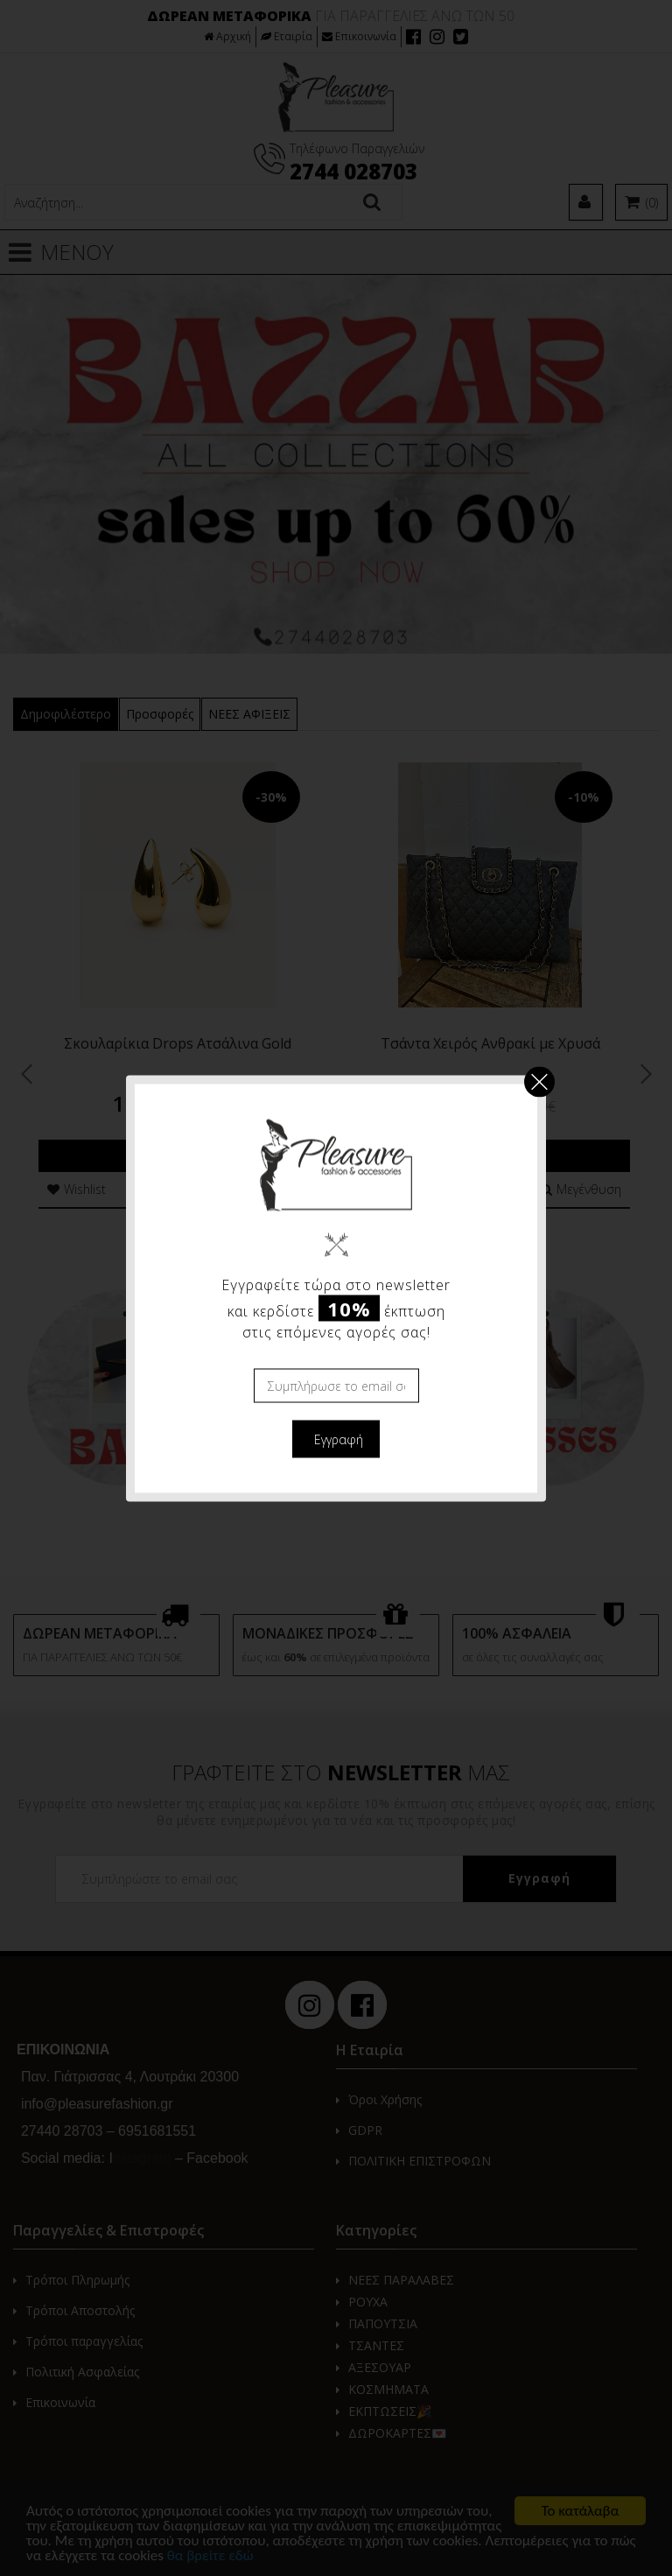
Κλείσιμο (539, 1081)
